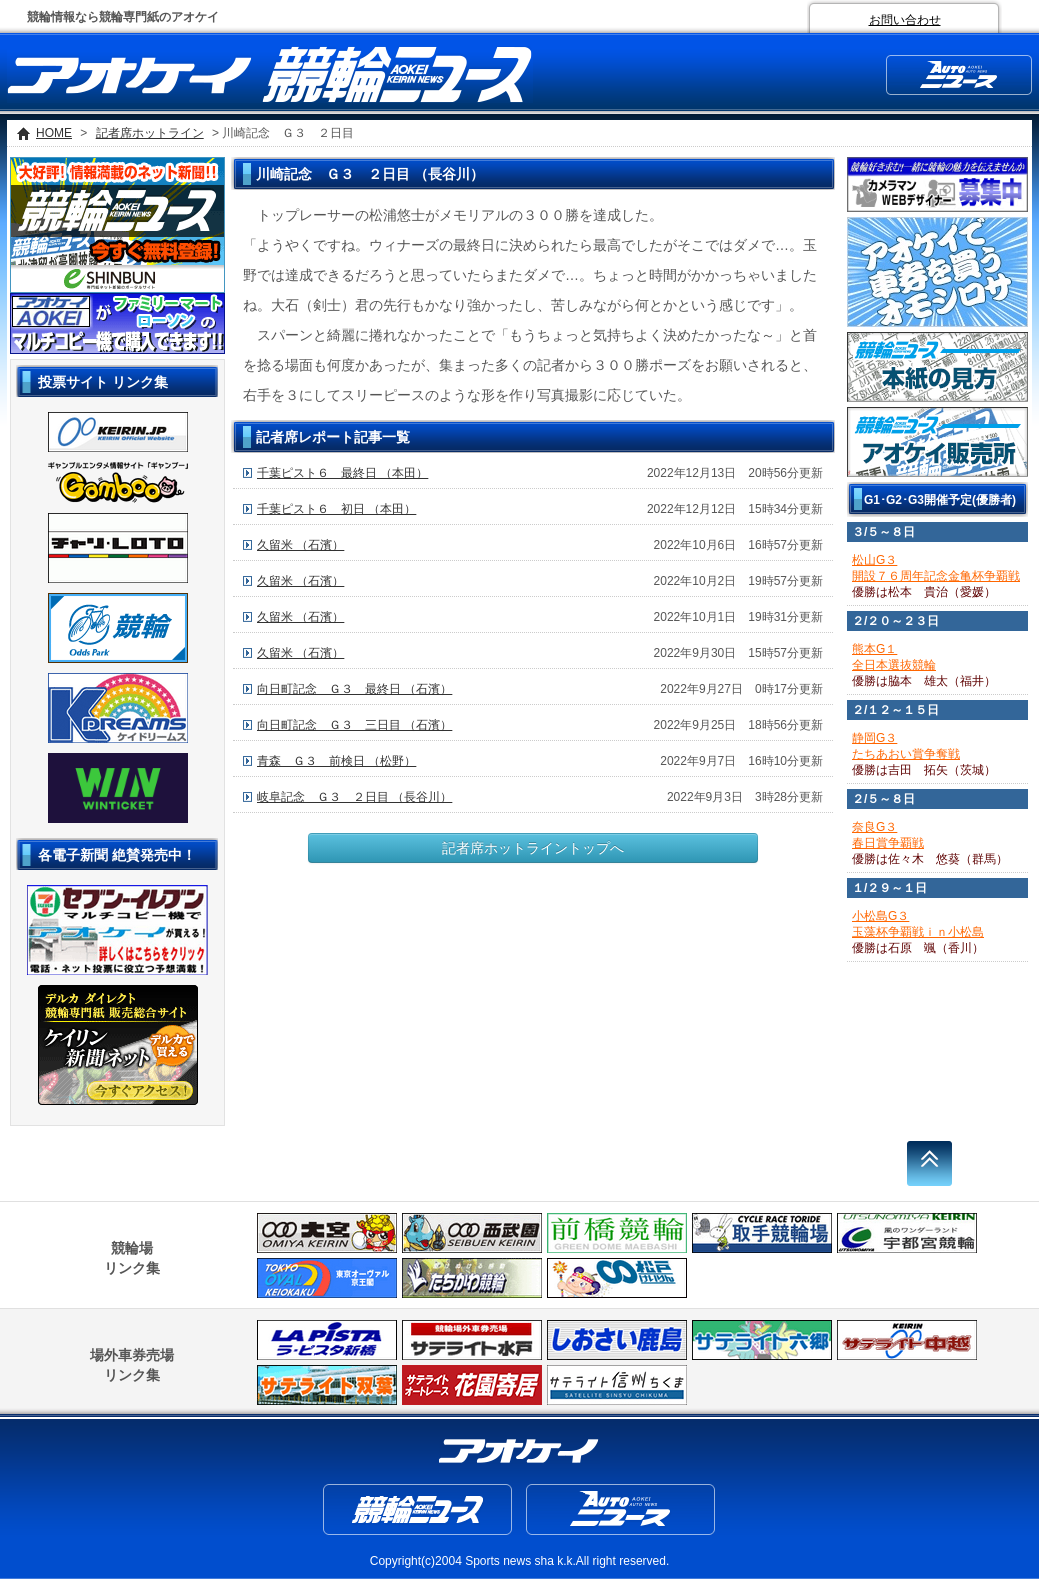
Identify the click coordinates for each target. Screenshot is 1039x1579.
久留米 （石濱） (300, 545)
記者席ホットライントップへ (533, 848)
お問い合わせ (905, 20)
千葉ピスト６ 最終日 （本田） (342, 473)
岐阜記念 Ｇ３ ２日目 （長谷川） (354, 797)
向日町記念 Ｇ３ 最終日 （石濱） (354, 689)
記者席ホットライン (150, 133)
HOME (54, 133)
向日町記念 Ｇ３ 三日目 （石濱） (354, 725)
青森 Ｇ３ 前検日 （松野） (336, 761)
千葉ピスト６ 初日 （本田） (336, 509)
